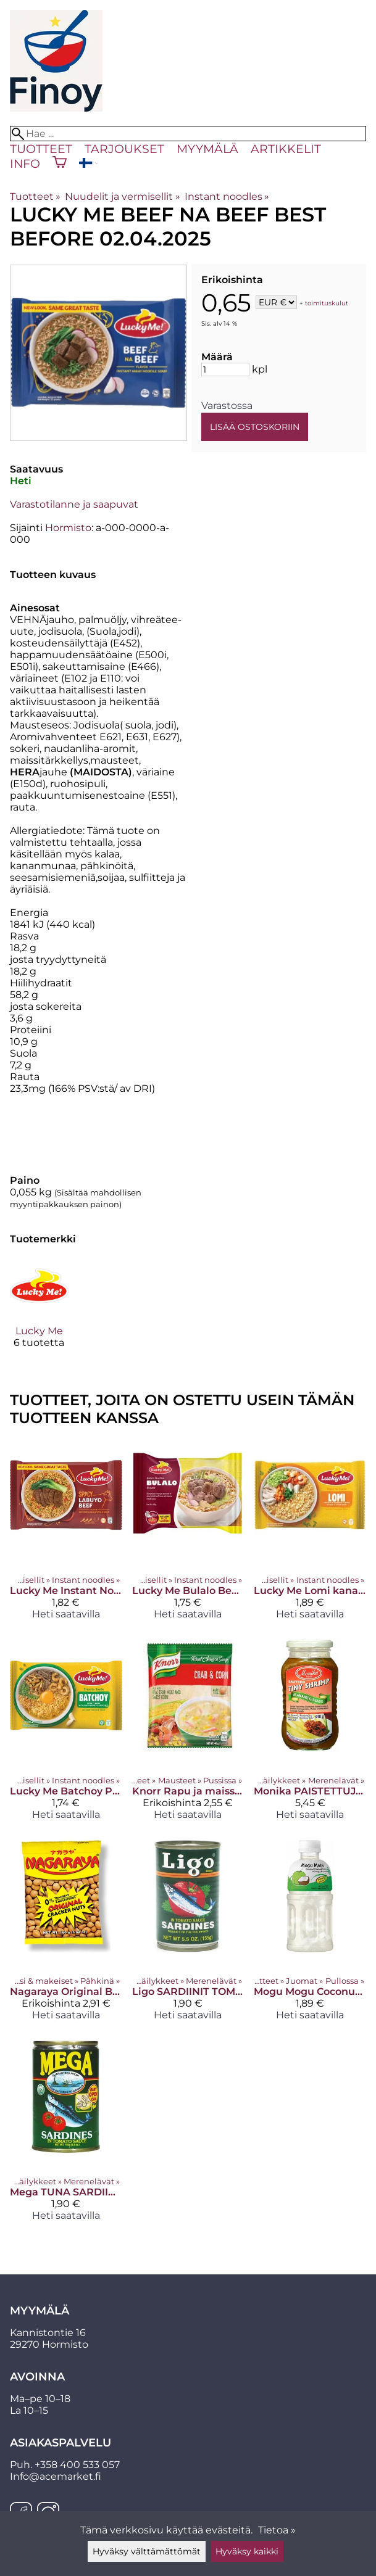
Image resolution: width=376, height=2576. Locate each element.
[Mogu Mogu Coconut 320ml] (310, 1935)
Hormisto (68, 528)
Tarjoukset (124, 148)
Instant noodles (227, 196)
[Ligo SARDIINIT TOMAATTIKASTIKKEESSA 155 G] (188, 1935)
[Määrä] (225, 369)
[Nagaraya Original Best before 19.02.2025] (66, 1935)
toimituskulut (326, 303)
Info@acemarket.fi (55, 2476)
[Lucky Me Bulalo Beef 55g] (188, 1534)
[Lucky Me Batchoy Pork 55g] (66, 1735)
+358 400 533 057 (77, 2465)
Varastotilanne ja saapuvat (74, 504)
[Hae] (188, 133)
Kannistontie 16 (48, 2333)
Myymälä (207, 148)
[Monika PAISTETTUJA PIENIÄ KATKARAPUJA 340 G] (310, 1735)
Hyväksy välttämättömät (147, 2551)
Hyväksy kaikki (246, 2551)
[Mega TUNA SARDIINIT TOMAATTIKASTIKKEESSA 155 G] (66, 2136)
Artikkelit (286, 148)
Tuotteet (41, 148)
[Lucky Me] (39, 1313)
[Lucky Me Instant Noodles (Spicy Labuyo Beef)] (66, 1534)
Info (25, 163)
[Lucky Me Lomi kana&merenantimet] (310, 1534)
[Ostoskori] (59, 163)
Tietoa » (277, 2530)
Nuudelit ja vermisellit (122, 196)
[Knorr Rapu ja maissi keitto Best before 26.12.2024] (188, 1735)
